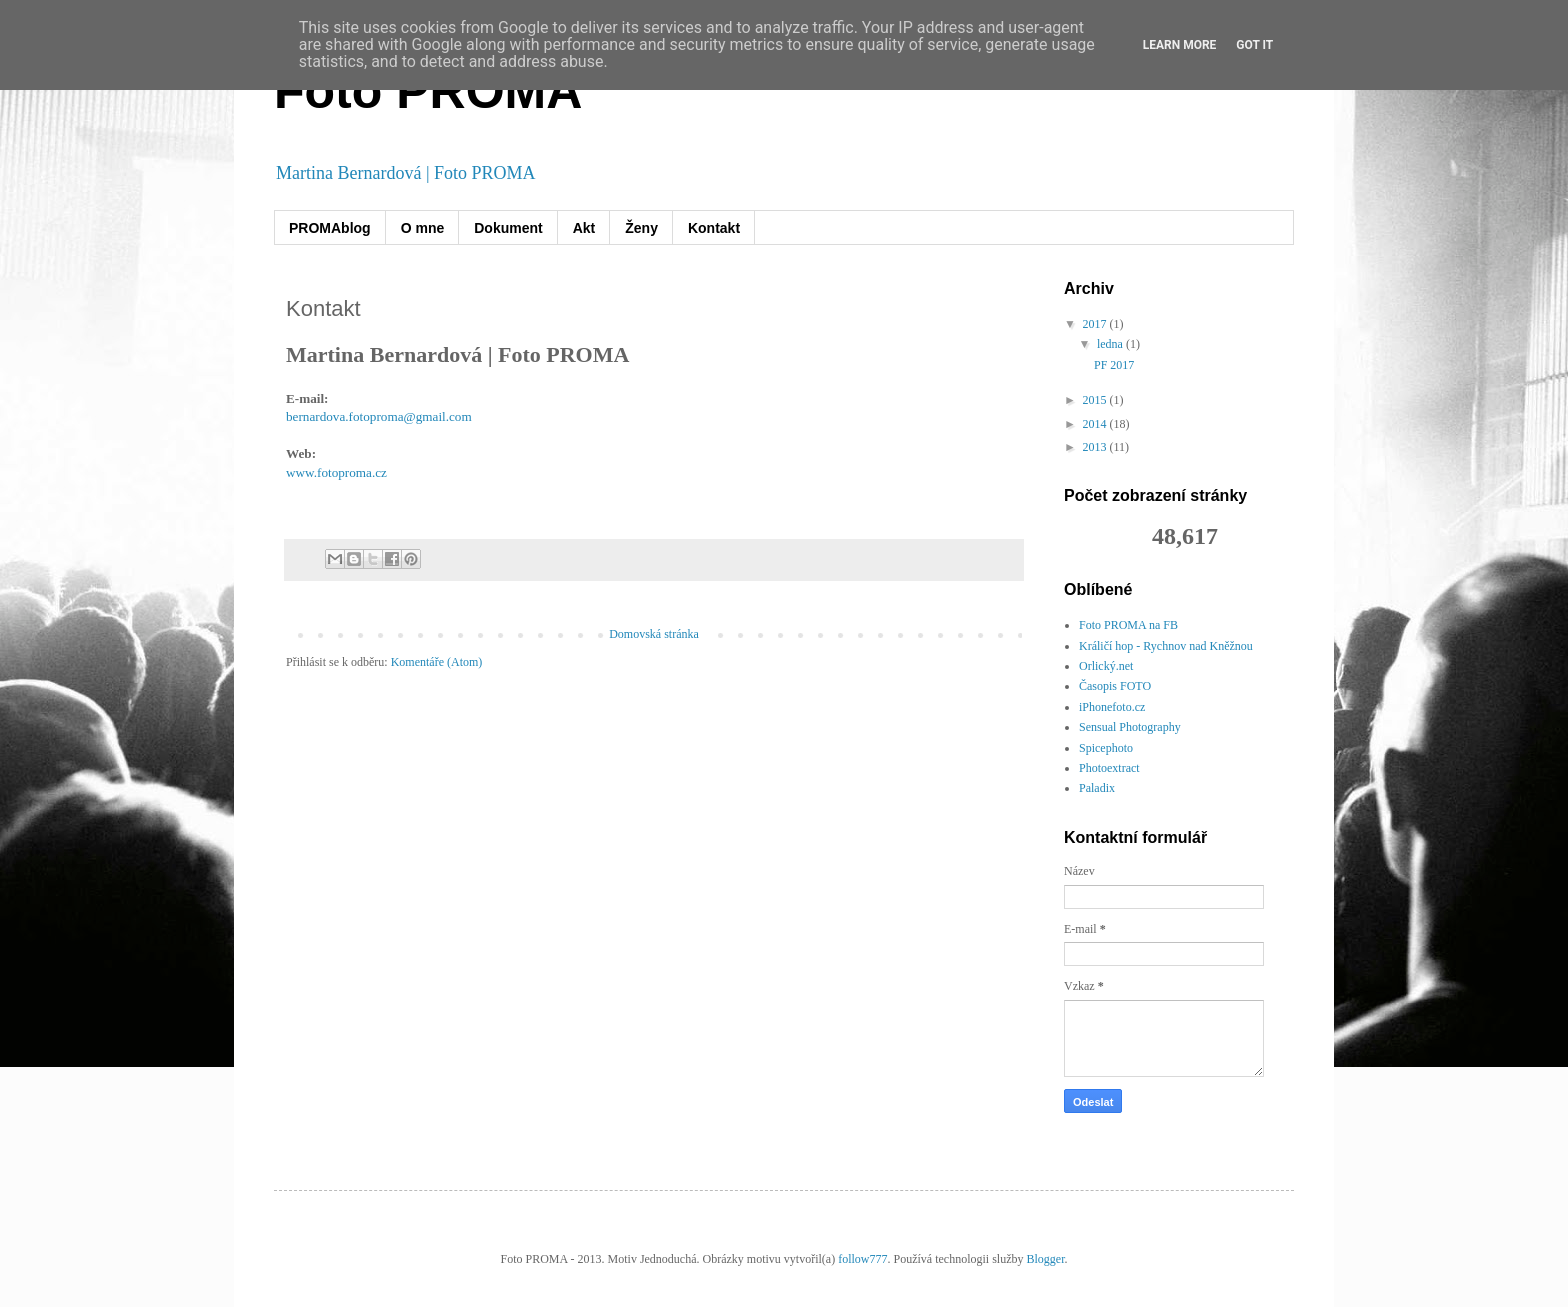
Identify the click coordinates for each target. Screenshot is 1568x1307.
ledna (1111, 344)
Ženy (641, 228)
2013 (1096, 447)
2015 (1096, 400)
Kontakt (714, 228)
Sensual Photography (1130, 727)
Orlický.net (1106, 666)
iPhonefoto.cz (1112, 707)
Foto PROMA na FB (1128, 625)
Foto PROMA (428, 91)
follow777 (862, 1259)
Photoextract (1109, 768)
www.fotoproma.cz (336, 472)
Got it (1254, 45)
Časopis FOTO (1115, 686)
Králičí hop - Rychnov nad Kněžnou (1166, 646)
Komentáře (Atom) (437, 662)
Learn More (1180, 45)
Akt (584, 228)
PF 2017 (1114, 365)
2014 (1096, 424)
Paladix (1097, 788)
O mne (423, 228)
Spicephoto (1106, 748)
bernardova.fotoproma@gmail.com (379, 416)
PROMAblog (330, 228)
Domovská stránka (654, 634)
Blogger (1045, 1259)
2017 (1096, 324)
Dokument (508, 228)
